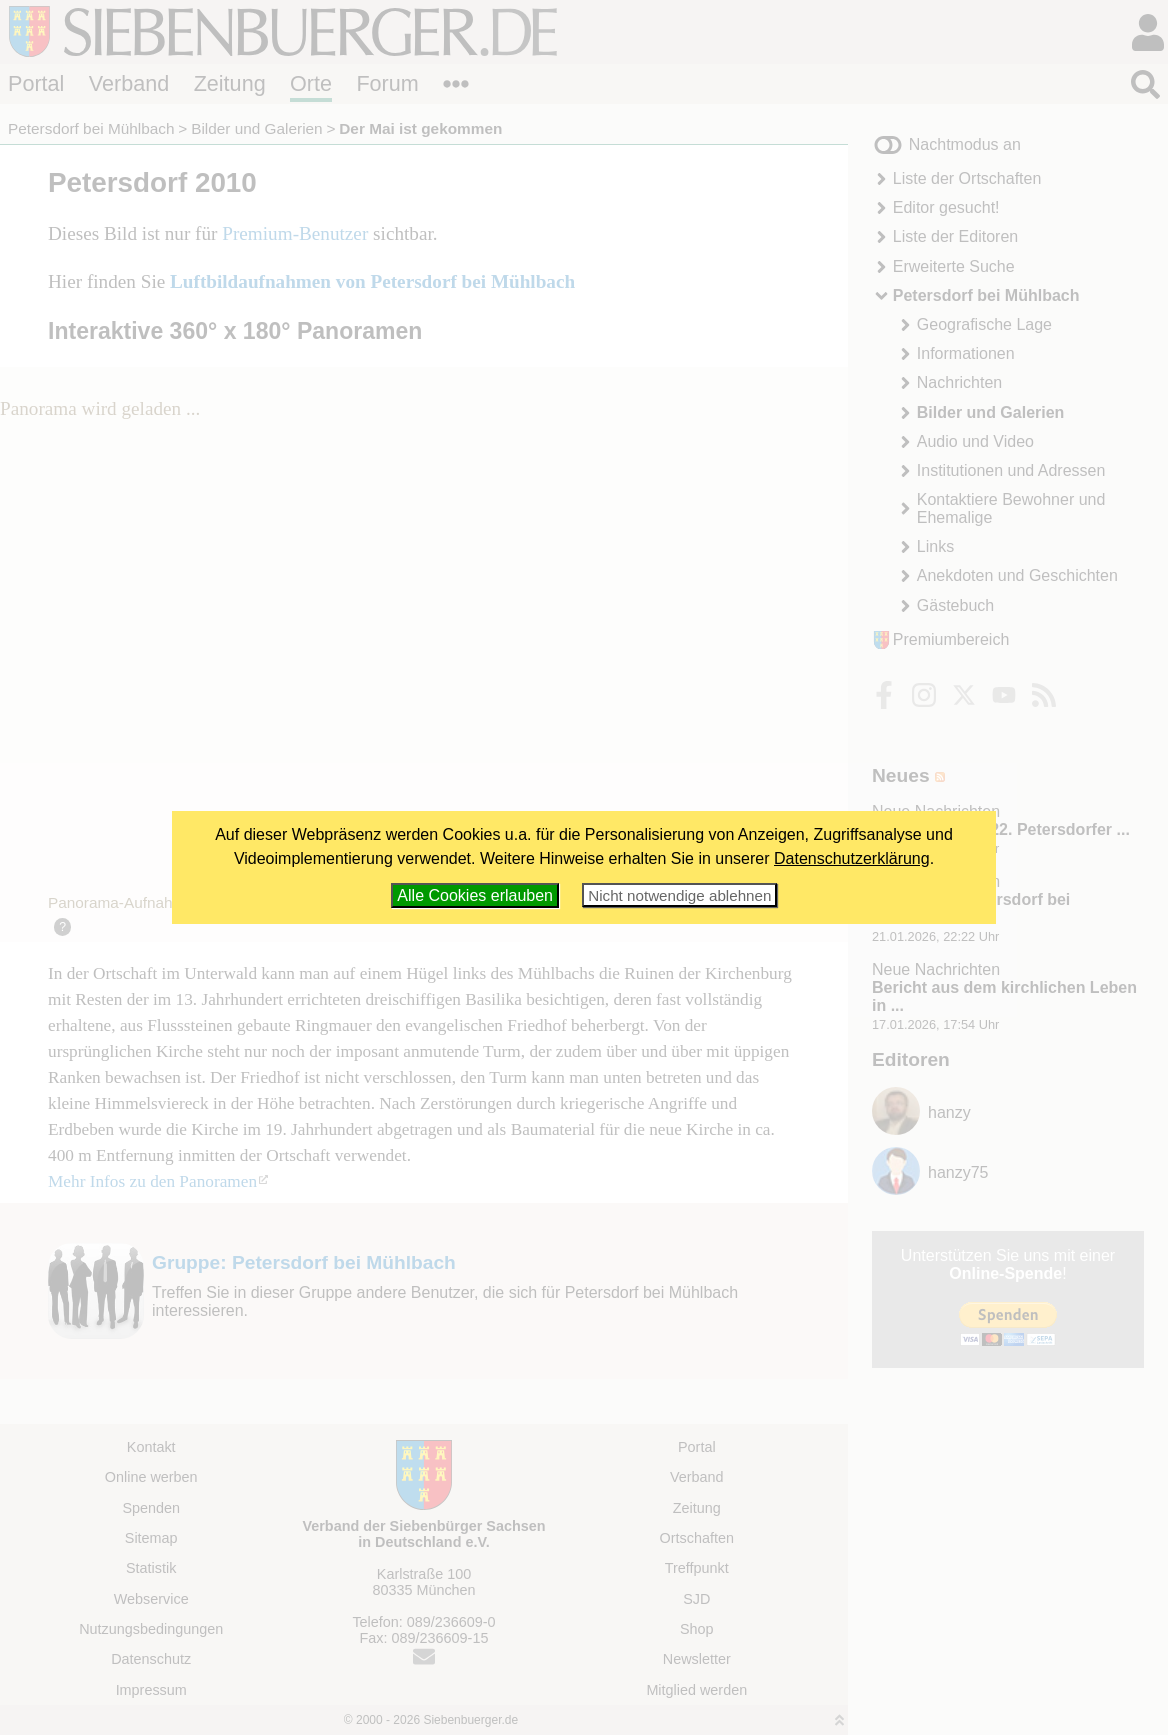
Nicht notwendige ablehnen (679, 895)
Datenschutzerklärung (852, 858)
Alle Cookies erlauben (475, 895)
